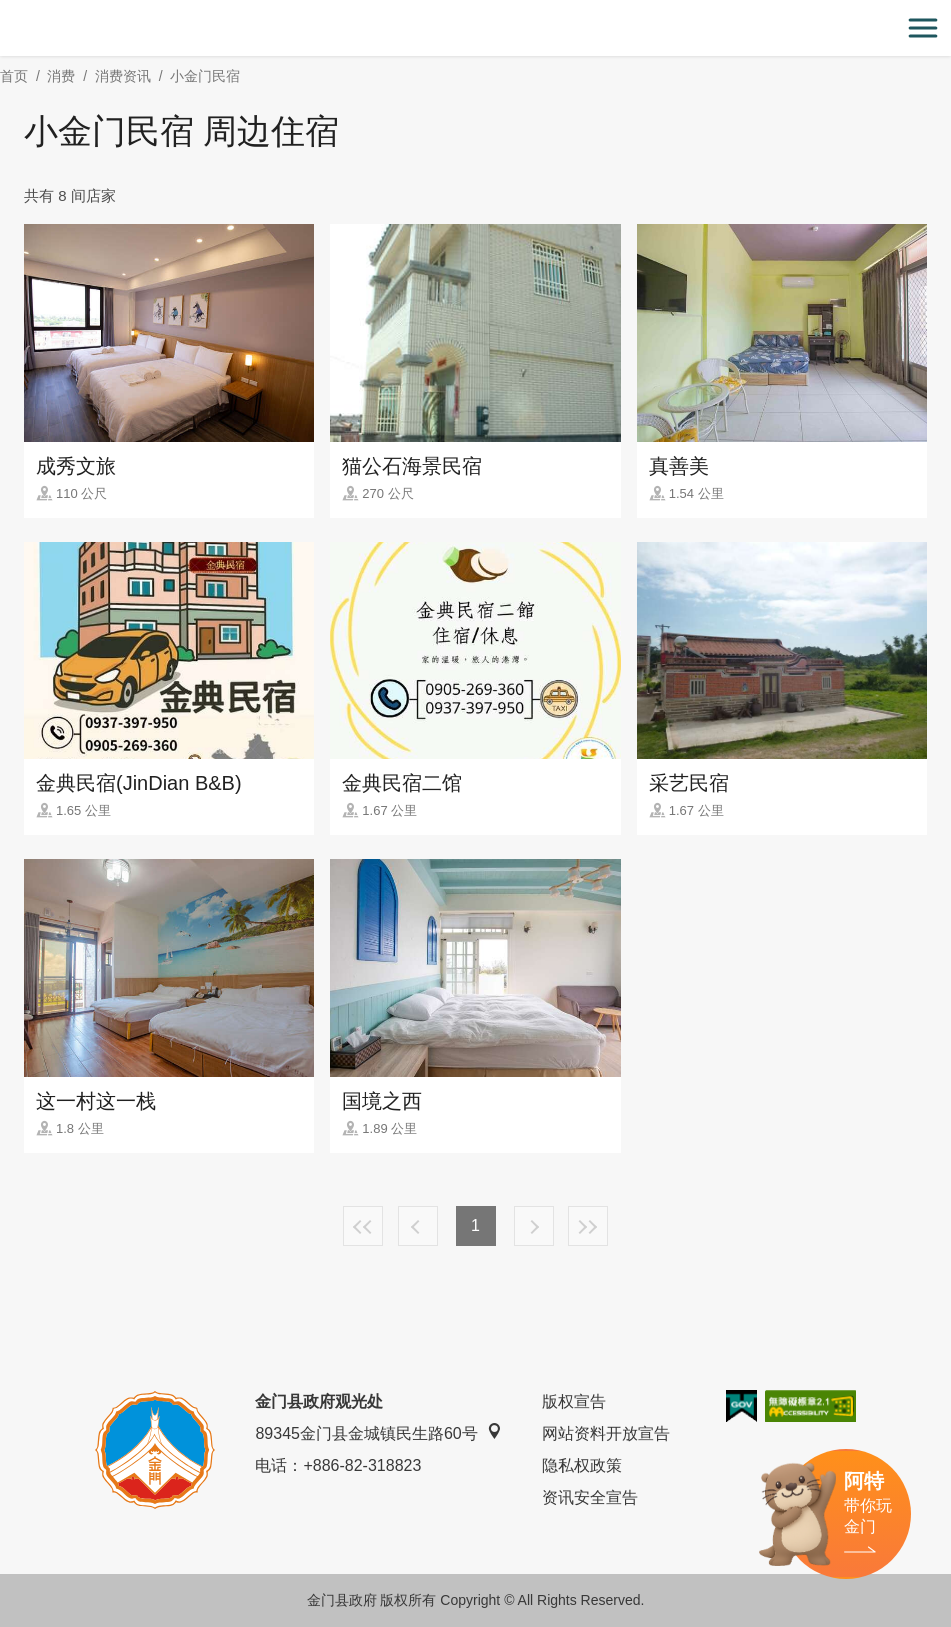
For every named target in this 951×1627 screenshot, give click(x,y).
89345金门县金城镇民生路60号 (378, 1432)
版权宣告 (574, 1401)
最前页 (363, 1226)
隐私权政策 (582, 1465)
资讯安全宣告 (590, 1497)
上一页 (418, 1226)
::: (6, 11)
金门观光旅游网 (476, 28)
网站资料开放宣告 (606, 1433)
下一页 (534, 1226)
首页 (14, 76)
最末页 (588, 1226)
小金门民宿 (205, 76)
